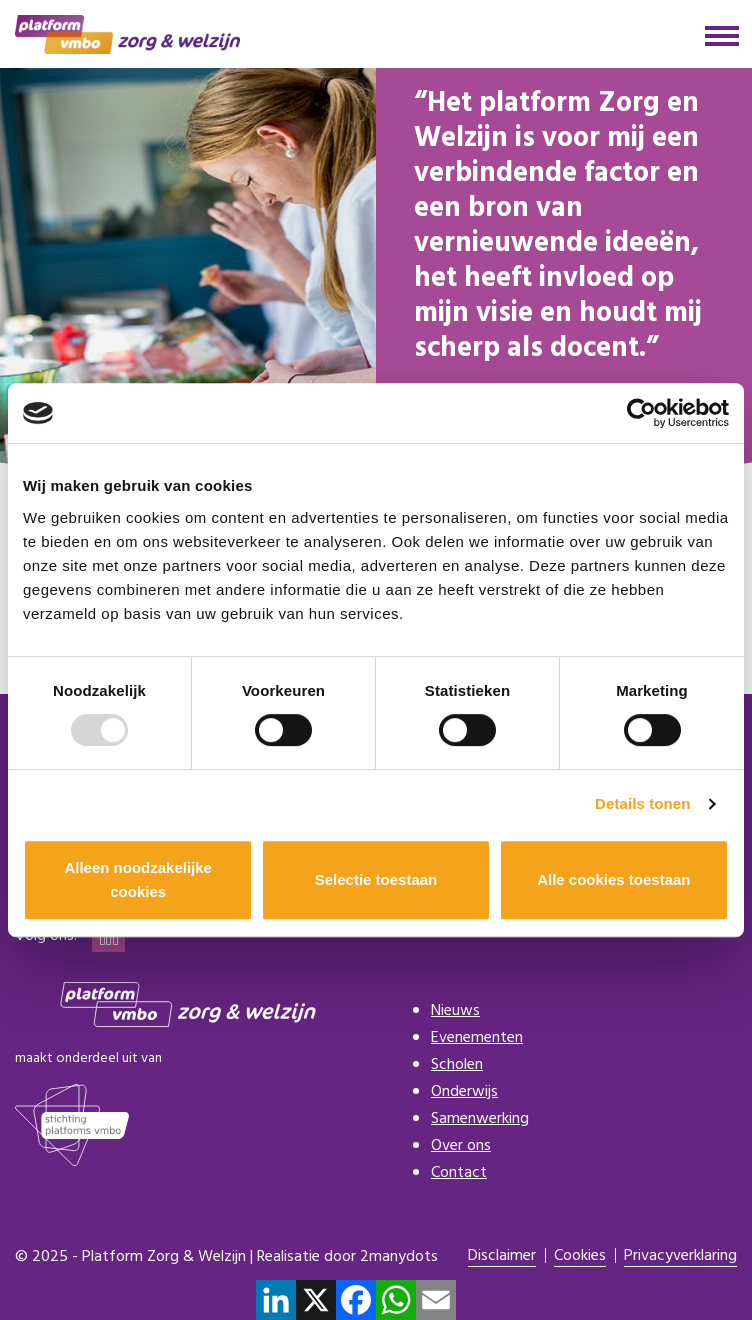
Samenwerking (480, 1119)
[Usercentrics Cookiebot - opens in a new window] (641, 413)
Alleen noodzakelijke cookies (138, 879)
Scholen (457, 1065)
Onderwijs (464, 1092)
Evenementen (477, 1038)
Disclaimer (502, 1256)
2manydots (399, 1257)
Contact (459, 1173)
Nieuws (455, 1011)
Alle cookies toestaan (613, 879)
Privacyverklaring (680, 1256)
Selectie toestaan (376, 879)
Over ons (461, 1146)
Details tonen (642, 803)
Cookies (580, 1256)
